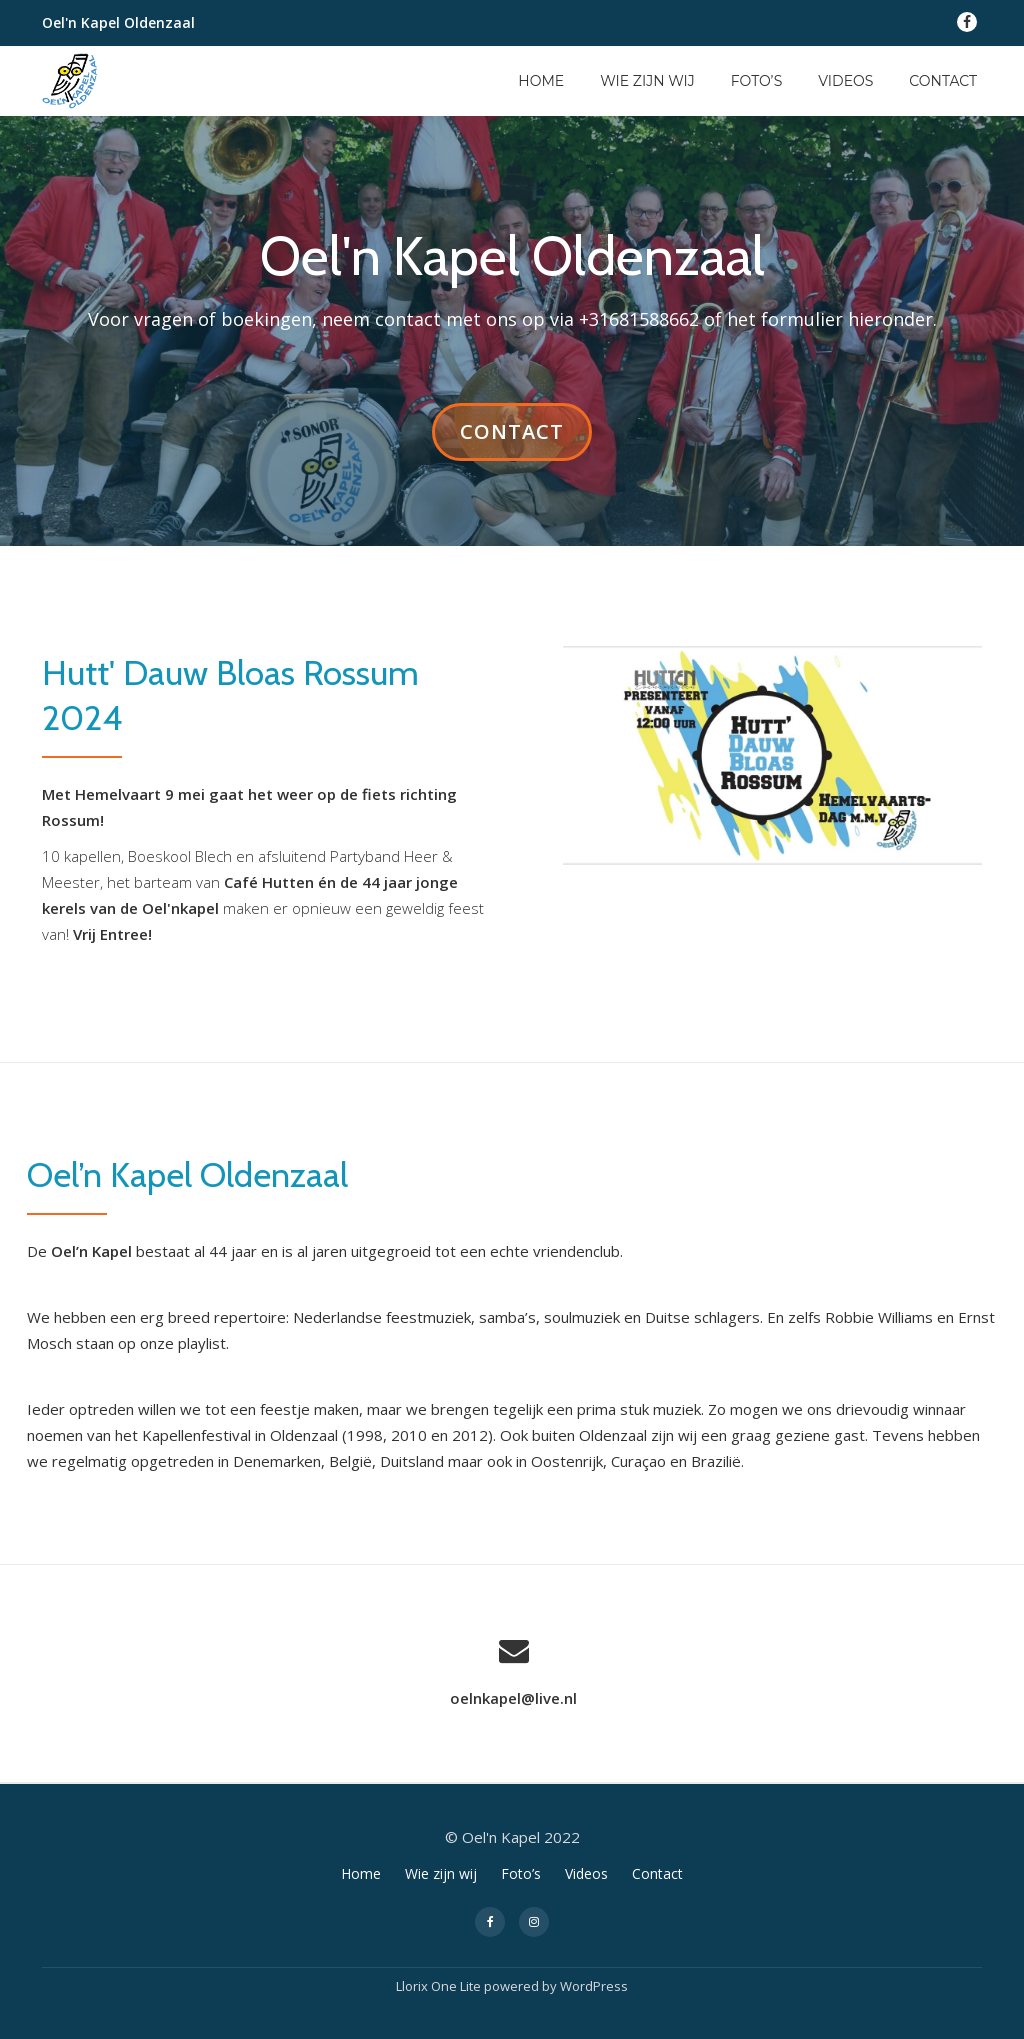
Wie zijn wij (647, 81)
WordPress (594, 1985)
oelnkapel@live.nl (513, 1698)
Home (541, 81)
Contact (943, 81)
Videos (845, 81)
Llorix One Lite (440, 1985)
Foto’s (757, 81)
